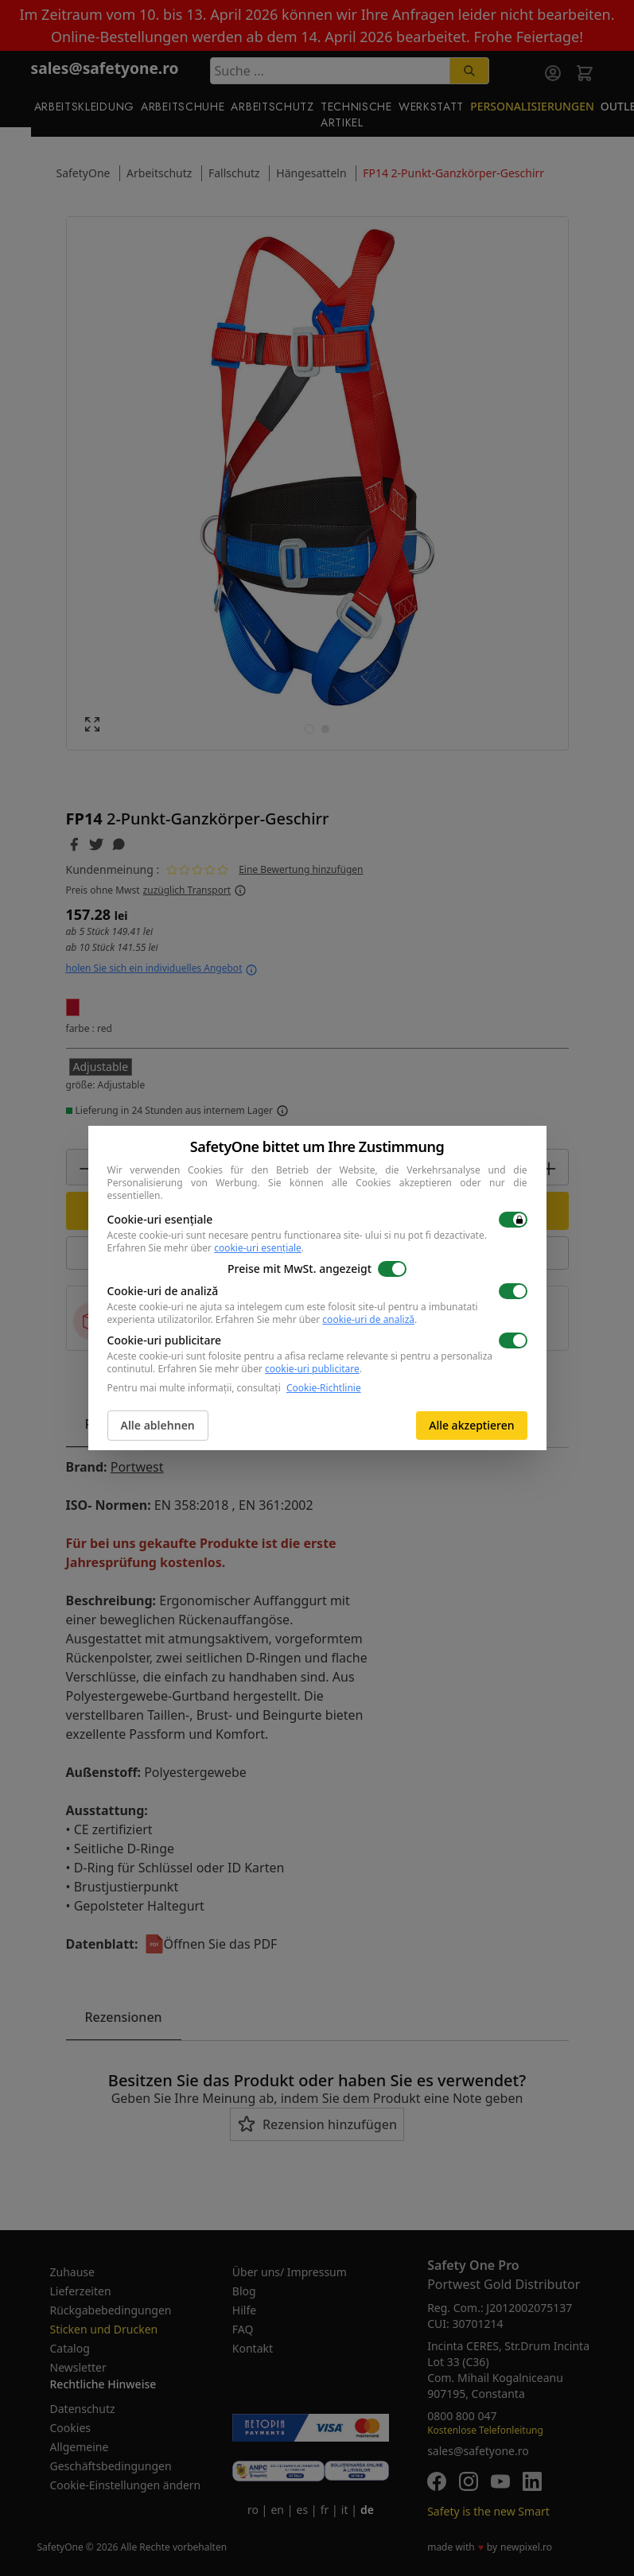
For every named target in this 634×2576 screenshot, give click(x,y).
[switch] (513, 1220)
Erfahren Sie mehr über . (206, 1248)
